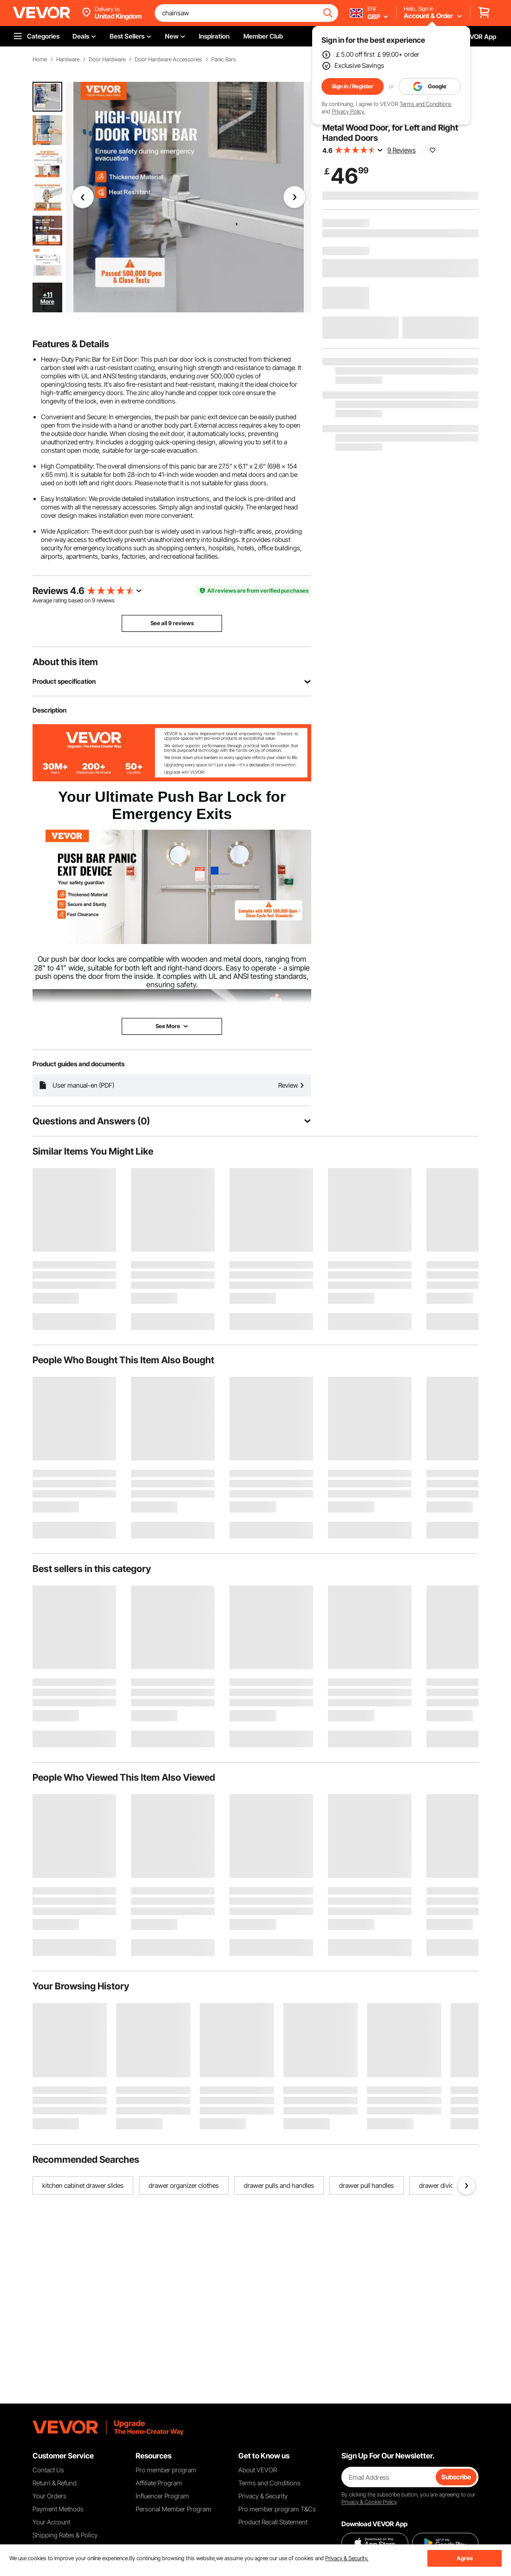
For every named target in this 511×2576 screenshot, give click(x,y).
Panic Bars (223, 59)
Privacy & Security (263, 2496)
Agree (465, 2558)
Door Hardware (107, 59)
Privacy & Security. (346, 2558)
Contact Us (48, 2470)
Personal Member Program (173, 2509)
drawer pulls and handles (279, 2185)
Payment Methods (58, 2509)
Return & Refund (55, 2483)
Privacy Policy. (348, 111)
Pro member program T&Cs (277, 2509)
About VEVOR (257, 2470)
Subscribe (456, 2477)
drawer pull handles (366, 2185)
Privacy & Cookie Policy (368, 2501)
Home (40, 59)
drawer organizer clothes (184, 2185)
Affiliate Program (159, 2483)
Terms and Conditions (426, 103)
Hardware (67, 59)
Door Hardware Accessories (168, 59)
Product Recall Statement (273, 2522)
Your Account (51, 2522)
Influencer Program (162, 2496)
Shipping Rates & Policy (65, 2535)
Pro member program (166, 2470)
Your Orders (49, 2496)
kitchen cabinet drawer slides (83, 2185)
